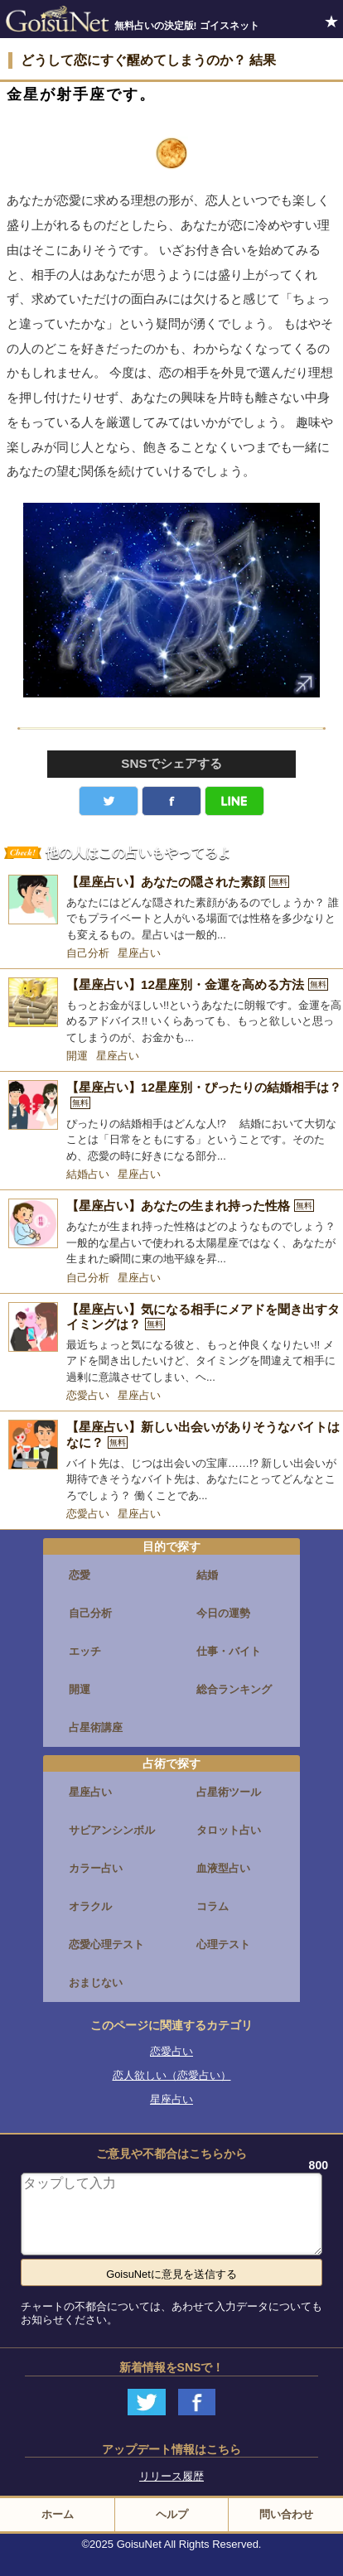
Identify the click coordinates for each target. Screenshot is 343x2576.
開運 (77, 1055)
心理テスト (223, 1944)
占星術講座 (96, 1727)
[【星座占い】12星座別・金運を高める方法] (171, 1011)
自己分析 (87, 953)
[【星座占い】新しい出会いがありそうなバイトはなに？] (171, 1461)
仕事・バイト (228, 1651)
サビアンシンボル (112, 1830)
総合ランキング (234, 1689)
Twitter (109, 801)
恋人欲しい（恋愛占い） (172, 2075)
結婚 (207, 1575)
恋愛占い (87, 1395)
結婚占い (87, 1174)
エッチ (85, 1651)
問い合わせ (286, 2514)
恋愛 (79, 1575)
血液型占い (223, 1868)
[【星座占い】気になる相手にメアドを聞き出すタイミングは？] (171, 1344)
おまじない (96, 1982)
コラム (212, 1906)
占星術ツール (228, 1792)
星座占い (139, 953)
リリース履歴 (171, 2476)
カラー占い (96, 1868)
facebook (171, 801)
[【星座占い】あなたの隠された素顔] (171, 909)
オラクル (90, 1906)
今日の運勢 (223, 1613)
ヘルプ (172, 2514)
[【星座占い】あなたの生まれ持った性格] (171, 1232)
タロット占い (228, 1830)
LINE (234, 801)
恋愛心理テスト (106, 1944)
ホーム (57, 2514)
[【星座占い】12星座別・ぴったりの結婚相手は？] (171, 1122)
